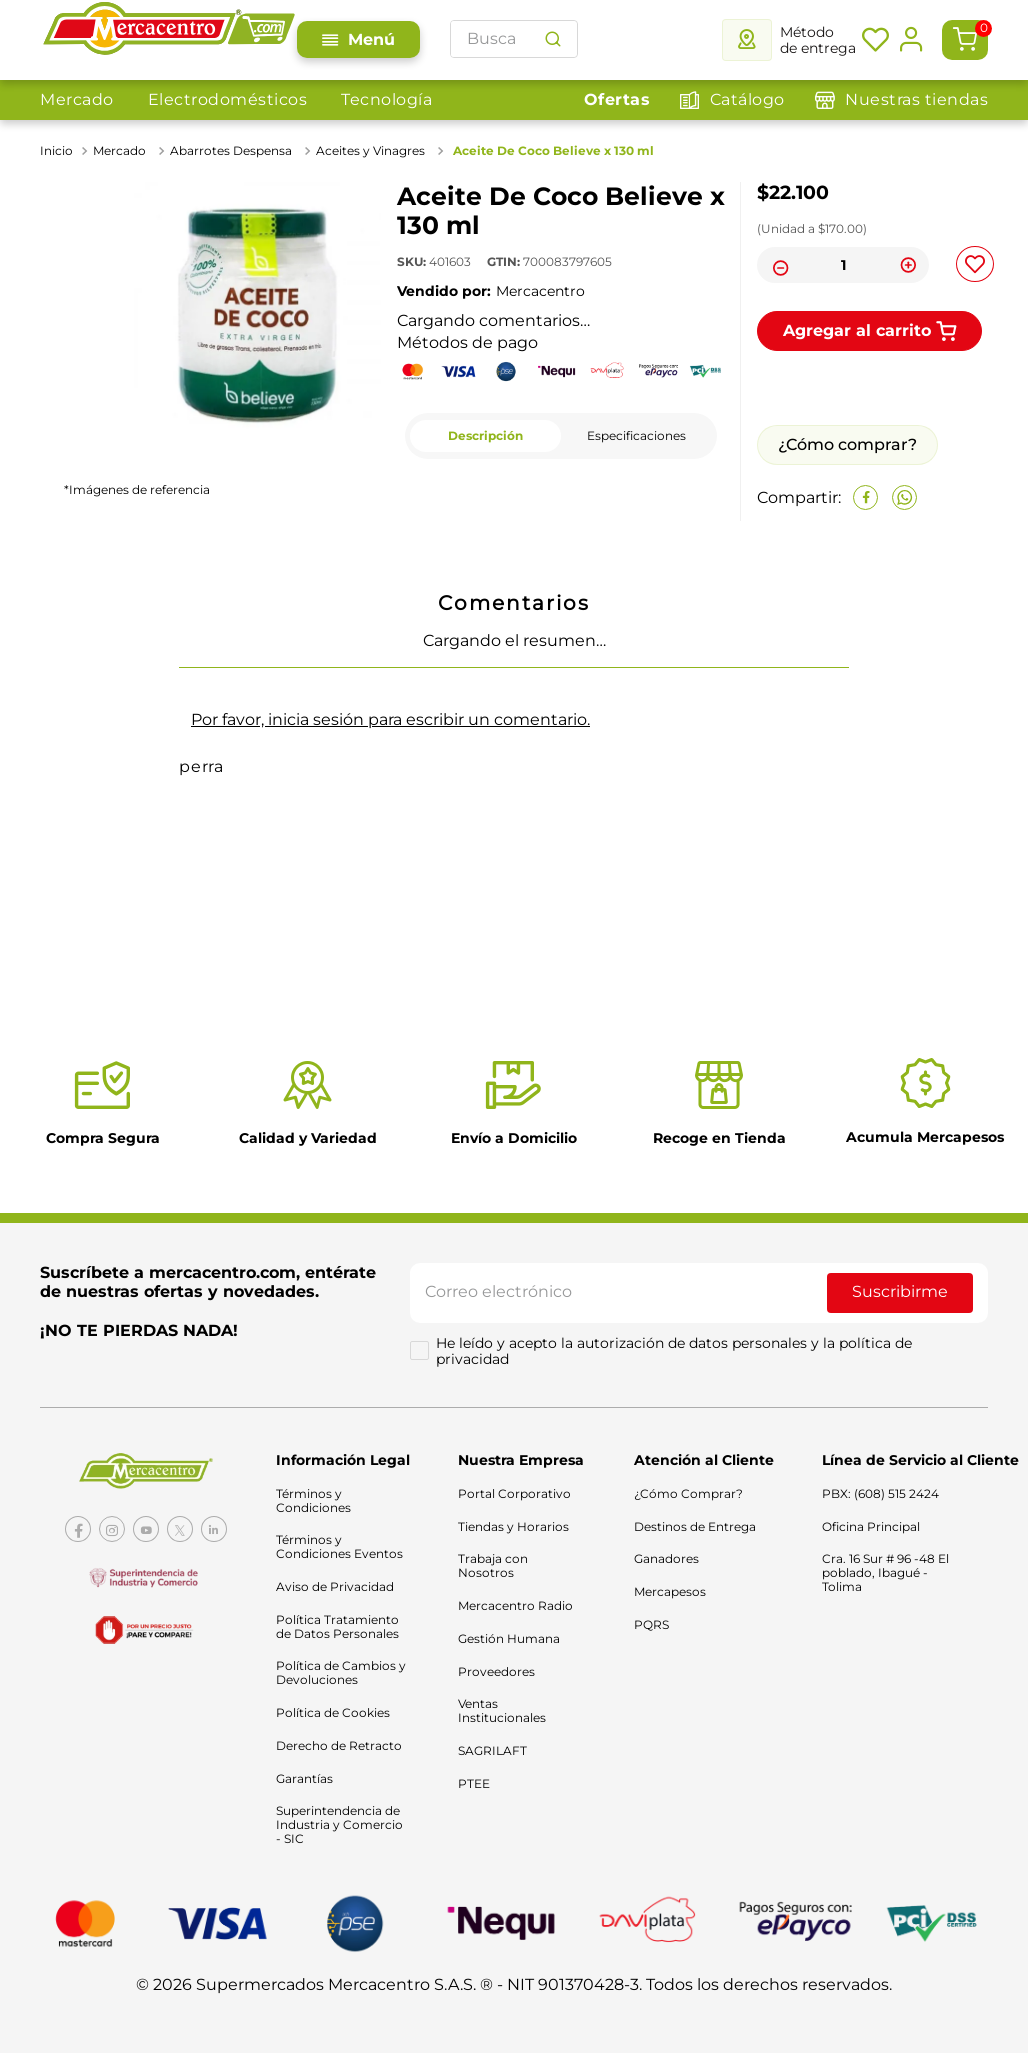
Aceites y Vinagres (370, 150)
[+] (908, 265)
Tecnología (386, 99)
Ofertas (617, 99)
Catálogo (747, 99)
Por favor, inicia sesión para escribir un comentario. (390, 719)
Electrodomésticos (228, 99)
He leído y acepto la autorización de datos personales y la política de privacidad (676, 1357)
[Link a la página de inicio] (58, 151)
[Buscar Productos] (553, 39)
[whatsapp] (904, 497)
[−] (778, 265)
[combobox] (514, 39)
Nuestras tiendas (916, 99)
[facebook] (865, 497)
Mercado (77, 99)
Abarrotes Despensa (231, 150)
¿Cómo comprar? (847, 444)
